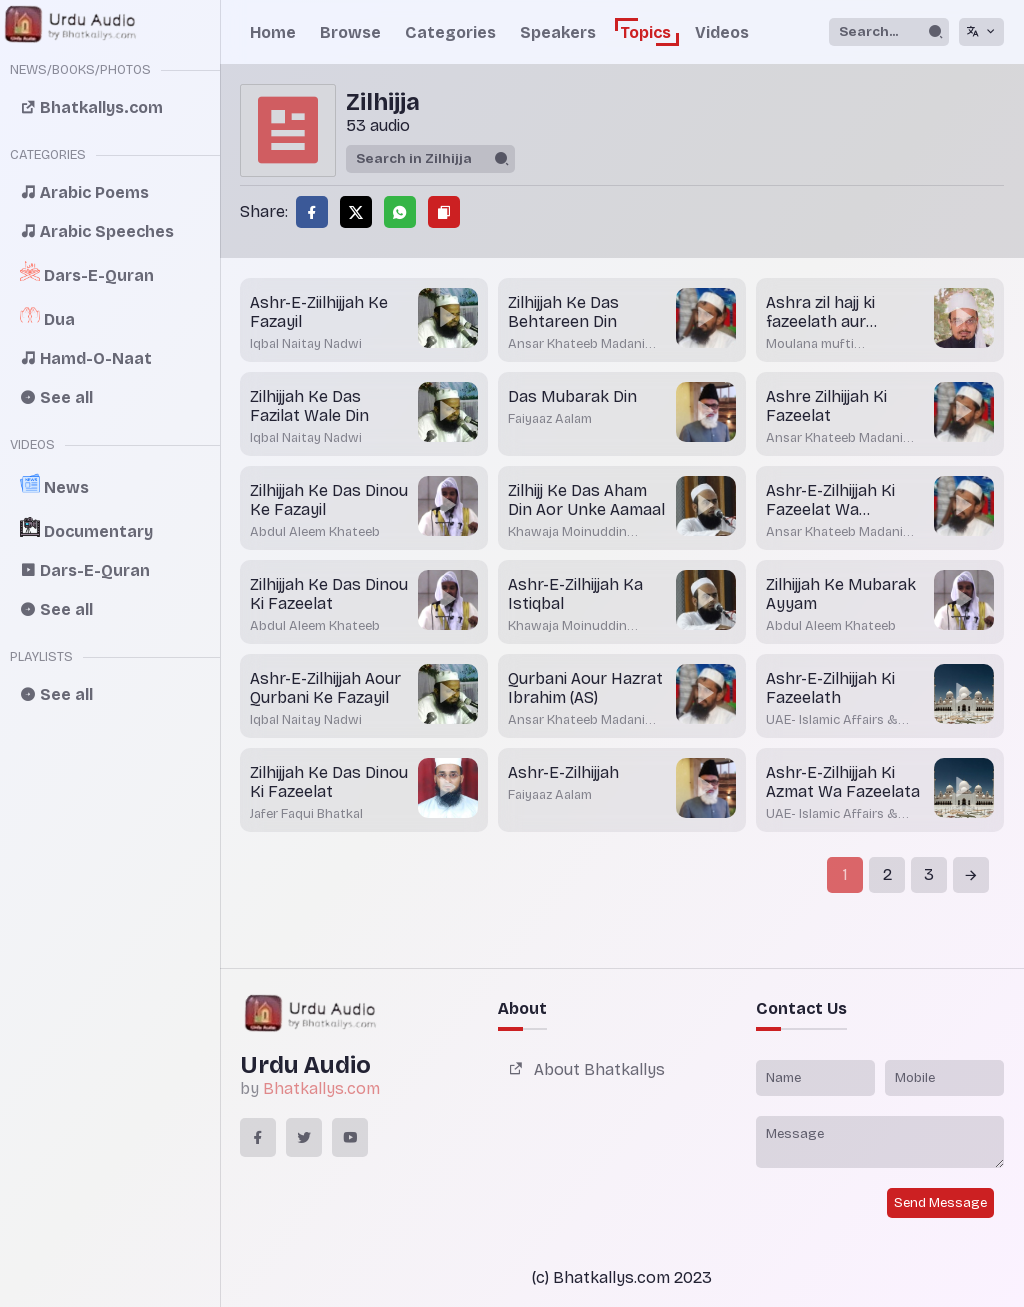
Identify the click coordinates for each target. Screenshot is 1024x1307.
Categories (450, 32)
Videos (722, 32)
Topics (645, 32)
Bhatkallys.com (321, 1088)
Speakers (558, 32)
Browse (350, 32)
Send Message (940, 1203)
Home (273, 32)
